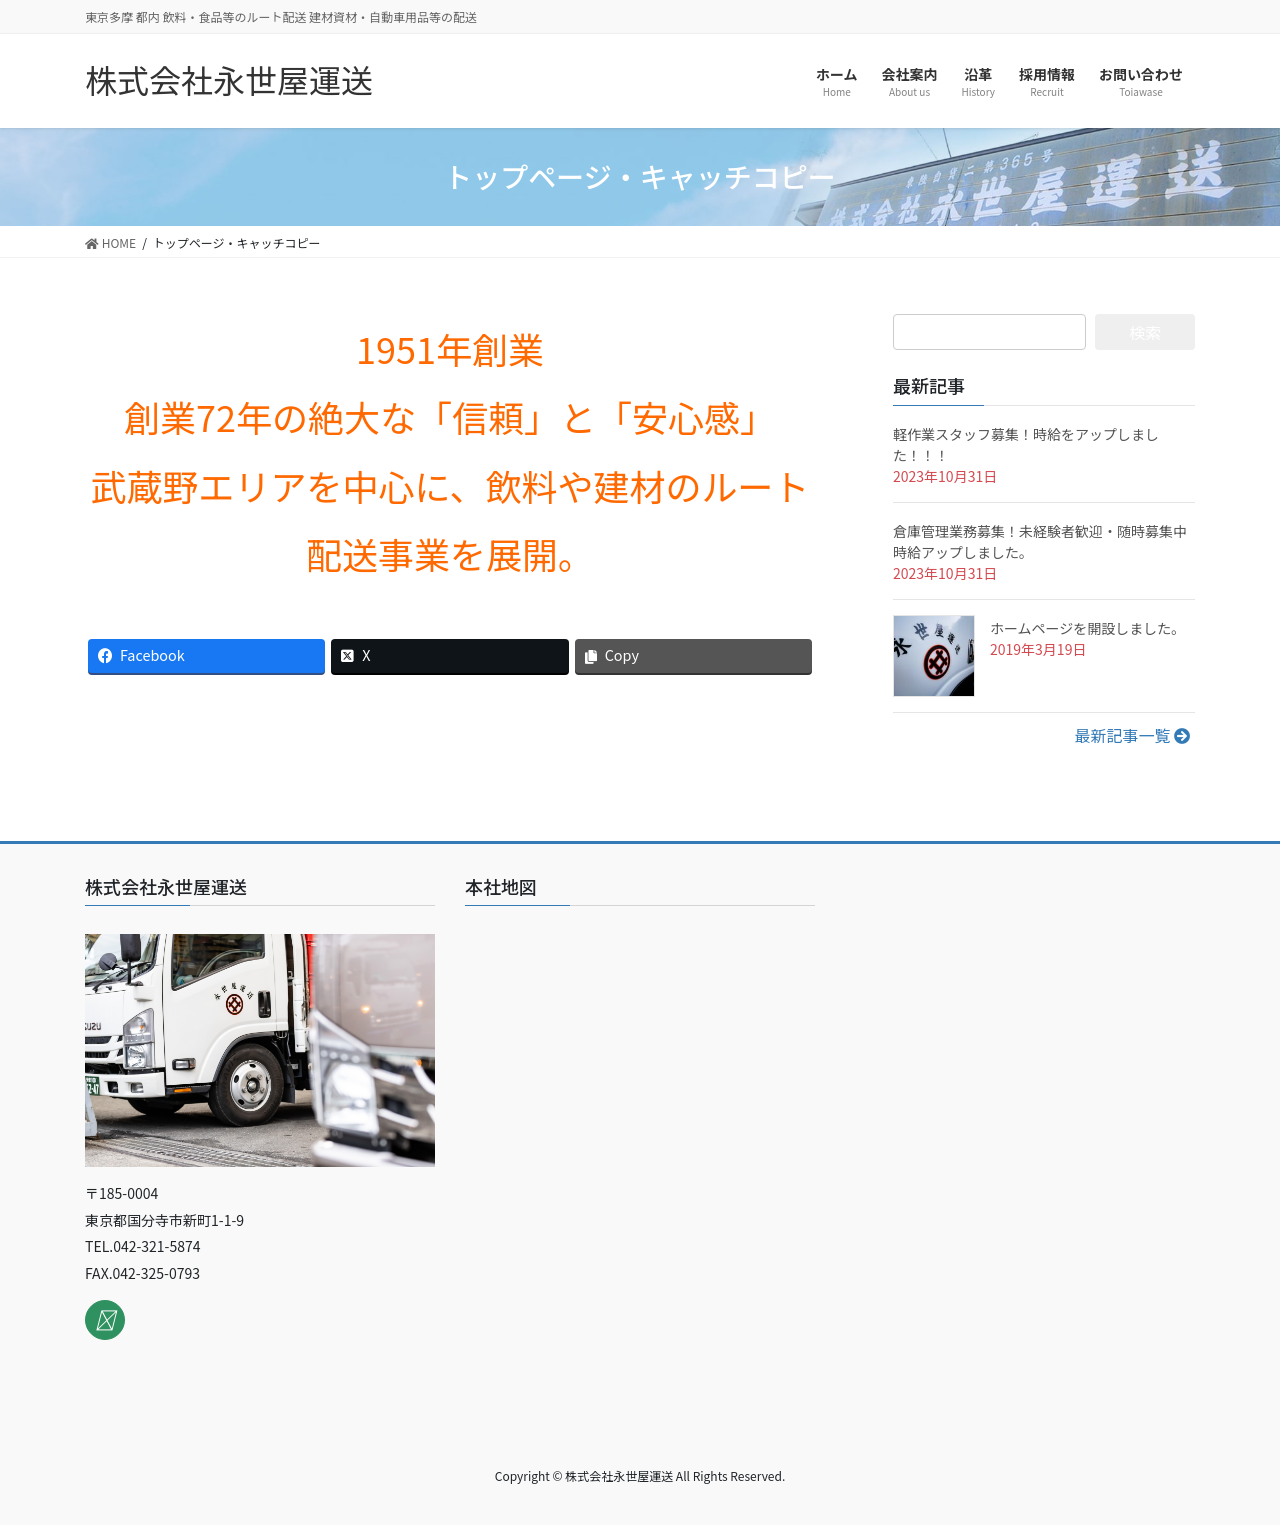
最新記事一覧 (1132, 735)
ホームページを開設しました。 (1087, 628)
